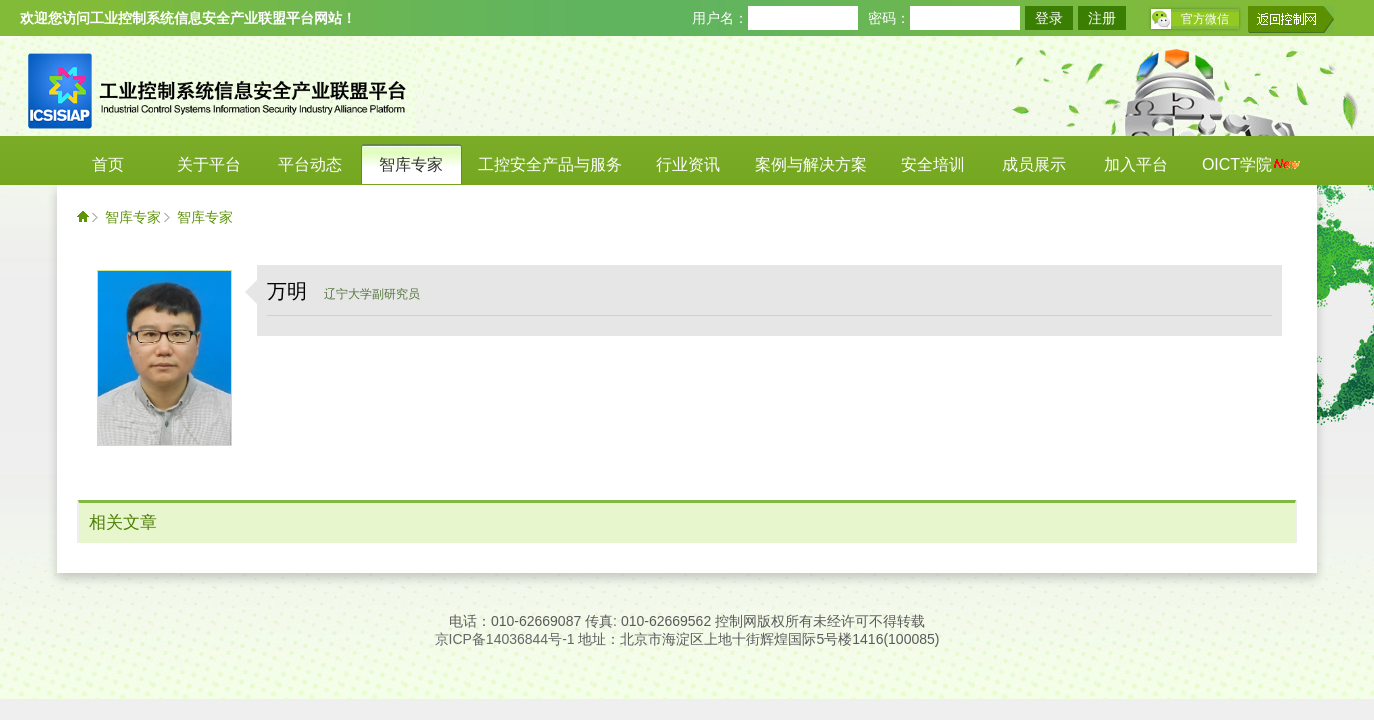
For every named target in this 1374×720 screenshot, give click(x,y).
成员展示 (1034, 164)
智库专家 (411, 164)
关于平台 (209, 164)
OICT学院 (1251, 164)
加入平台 (1136, 164)
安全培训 (933, 164)
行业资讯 (688, 164)
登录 (1049, 18)
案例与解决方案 (811, 164)
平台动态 (310, 164)
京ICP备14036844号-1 (505, 639)
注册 (1102, 18)
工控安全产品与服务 (550, 164)
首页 (108, 164)
